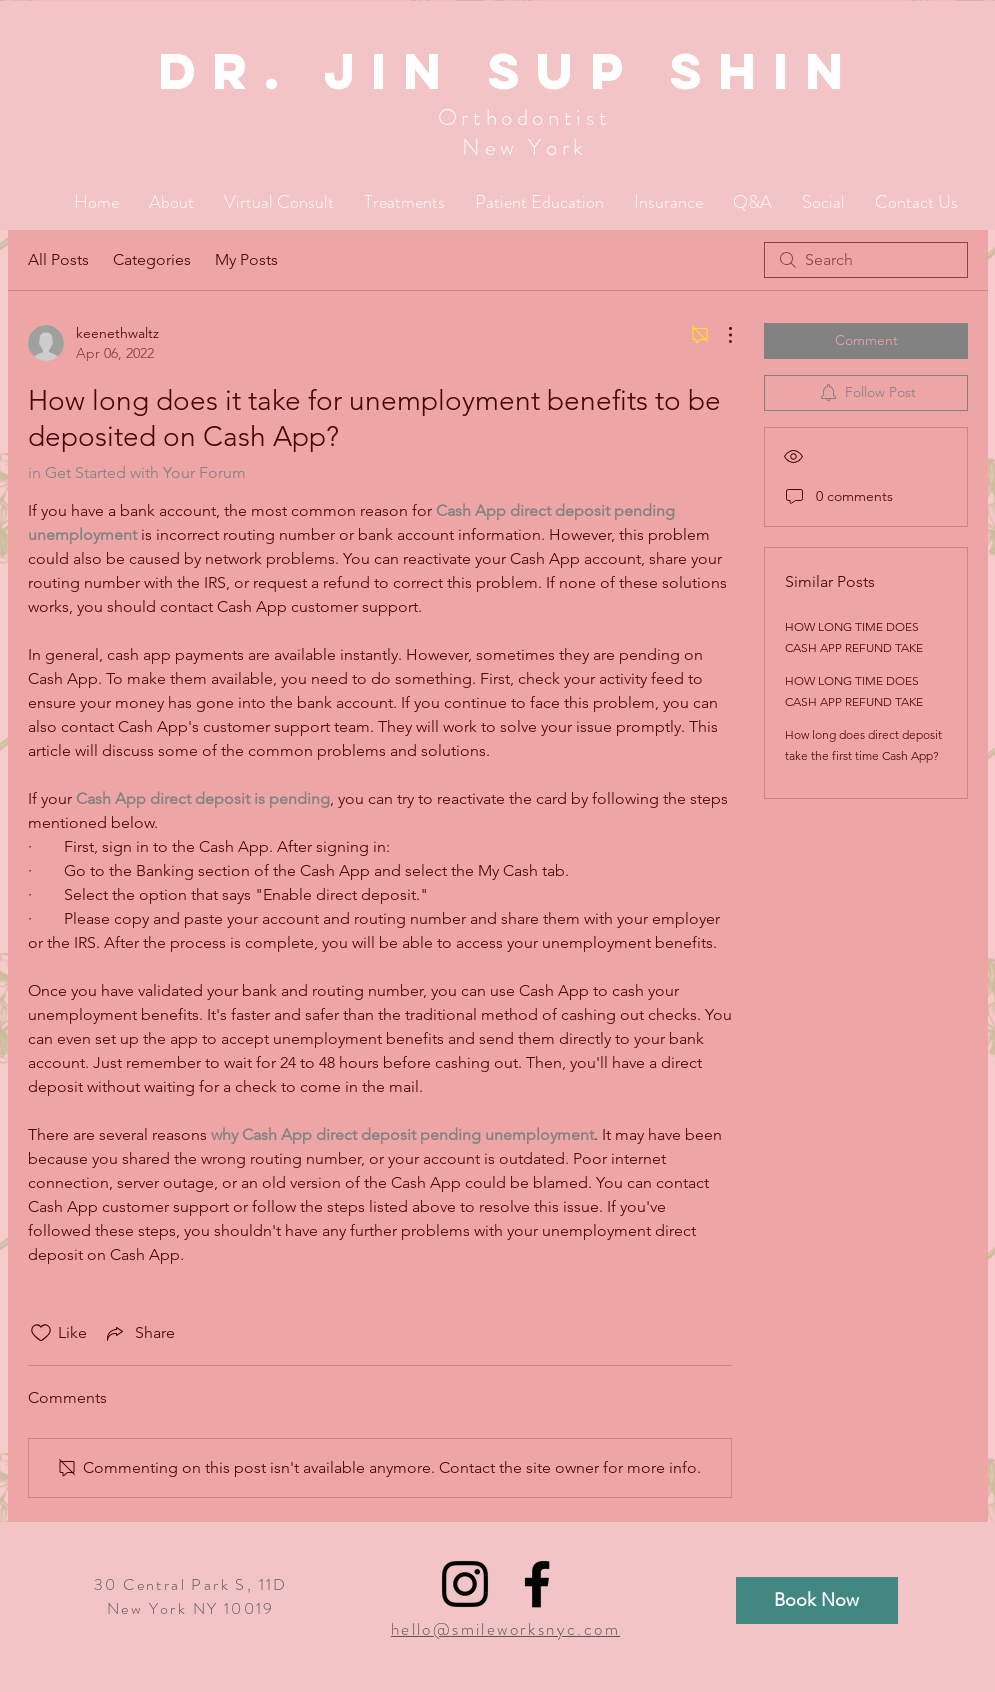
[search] (866, 260)
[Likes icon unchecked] (41, 1333)
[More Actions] (720, 335)
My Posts (246, 259)
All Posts (58, 259)
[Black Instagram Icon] (465, 1584)
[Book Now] (817, 1600)
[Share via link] (139, 1333)
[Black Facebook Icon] (537, 1584)
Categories (152, 259)
